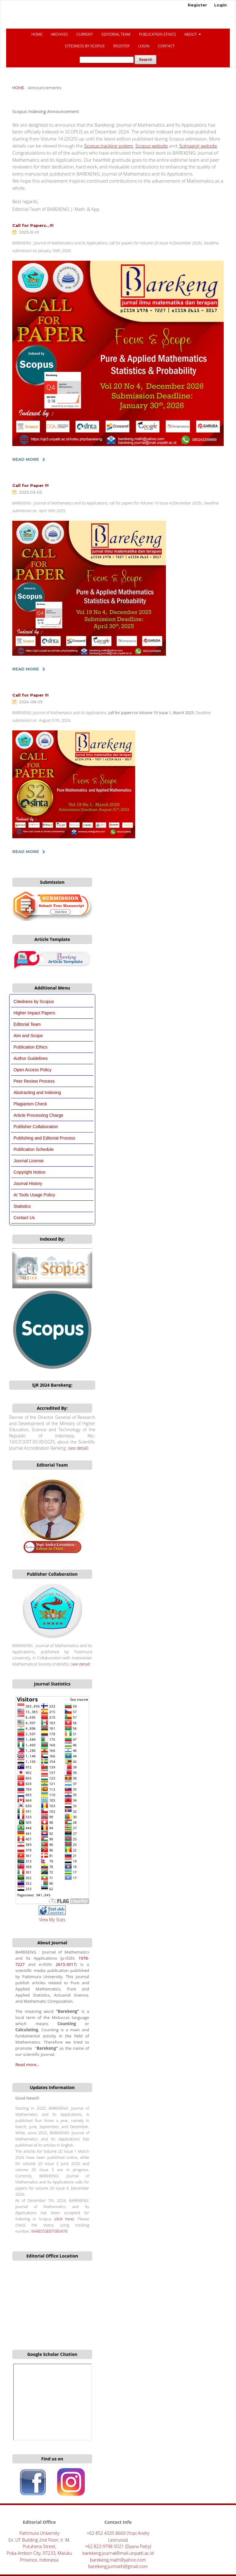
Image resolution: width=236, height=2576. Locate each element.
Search (145, 59)
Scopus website (151, 146)
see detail (78, 1448)
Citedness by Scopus (34, 1001)
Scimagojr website (198, 146)
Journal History (28, 1183)
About (191, 34)
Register (121, 46)
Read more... (27, 2064)
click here (64, 2219)
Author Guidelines (31, 1058)
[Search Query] (107, 60)
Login (143, 46)
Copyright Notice (29, 1172)
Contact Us (24, 1217)
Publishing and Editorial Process (44, 1138)
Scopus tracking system (108, 146)
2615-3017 (66, 1964)
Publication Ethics (157, 34)
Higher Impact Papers (34, 1012)
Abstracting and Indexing (37, 1092)
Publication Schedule (34, 1149)
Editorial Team (115, 34)
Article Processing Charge (38, 1115)
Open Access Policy (33, 1069)
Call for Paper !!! (30, 485)
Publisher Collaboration (36, 1126)
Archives (59, 34)
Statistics (22, 1206)
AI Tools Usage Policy (34, 1194)
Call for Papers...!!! (32, 225)
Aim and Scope (28, 1035)
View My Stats (52, 1919)
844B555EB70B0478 (49, 2231)
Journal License (29, 1160)
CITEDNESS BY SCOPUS (84, 46)
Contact (166, 46)
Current (85, 34)
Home (36, 34)
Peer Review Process (34, 1081)
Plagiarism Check (30, 1103)
